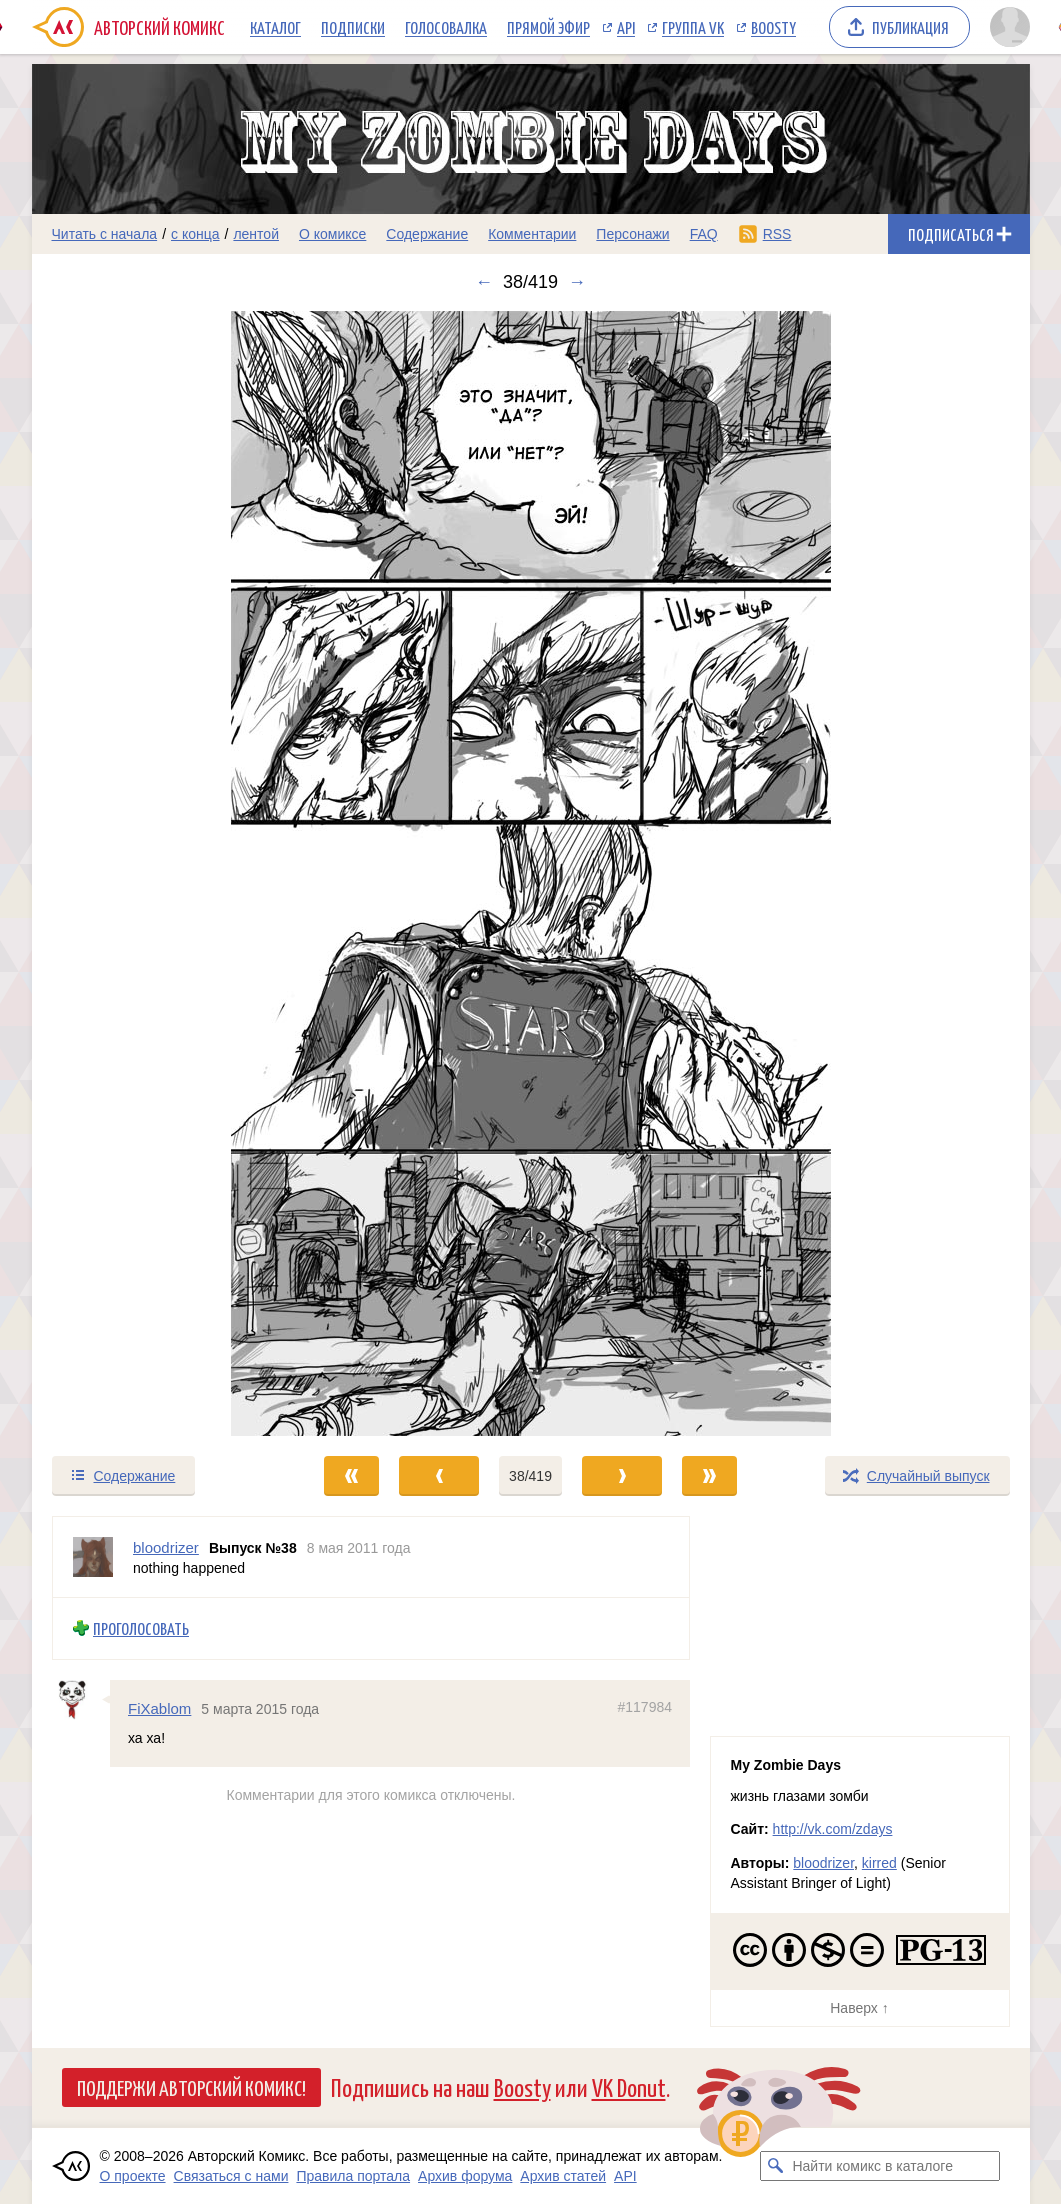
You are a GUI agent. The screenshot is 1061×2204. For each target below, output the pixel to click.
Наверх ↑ (859, 2008)
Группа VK (693, 27)
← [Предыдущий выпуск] (484, 282)
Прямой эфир (548, 27)
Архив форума (465, 2176)
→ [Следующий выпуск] (577, 282)
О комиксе (332, 234)
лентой (256, 234)
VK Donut (629, 2086)
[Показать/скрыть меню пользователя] (1006, 27)
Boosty (773, 27)
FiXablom (159, 1707)
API (626, 27)
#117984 (644, 1706)
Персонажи (632, 234)
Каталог (275, 27)
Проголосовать (141, 1628)
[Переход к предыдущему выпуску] (157, 873)
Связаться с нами (231, 2176)
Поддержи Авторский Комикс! (191, 2087)
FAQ (704, 234)
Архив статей (563, 2176)
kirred (879, 1863)
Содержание (427, 234)
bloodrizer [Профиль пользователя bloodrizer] (166, 1547)
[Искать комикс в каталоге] (775, 2166)
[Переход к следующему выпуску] (531, 873)
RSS (777, 234)
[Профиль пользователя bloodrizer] (93, 1557)
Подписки (353, 27)
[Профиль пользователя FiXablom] (81, 1699)
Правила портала (353, 2176)
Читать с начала (105, 234)
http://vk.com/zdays (833, 1829)
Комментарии (532, 234)
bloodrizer (823, 1863)
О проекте (133, 2176)
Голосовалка (446, 27)
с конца (195, 234)
